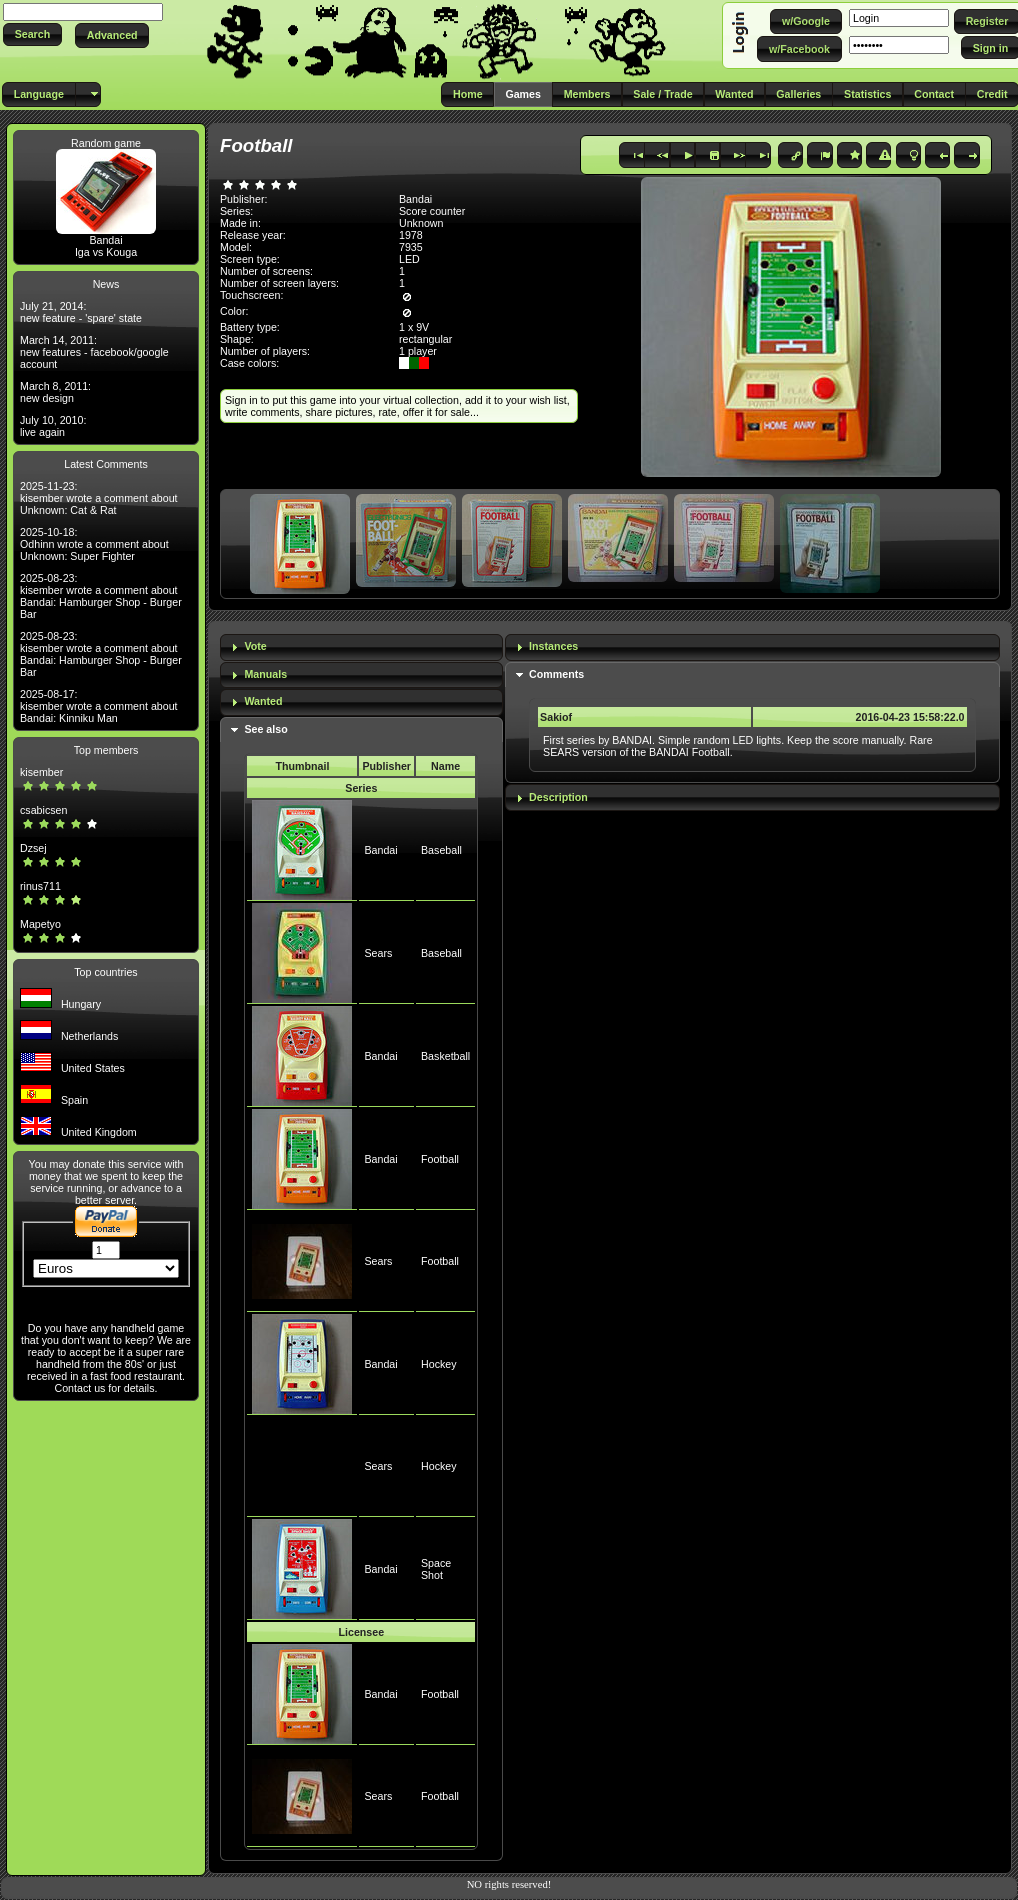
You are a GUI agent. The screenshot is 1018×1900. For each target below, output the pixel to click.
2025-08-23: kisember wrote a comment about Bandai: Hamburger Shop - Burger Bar (101, 596)
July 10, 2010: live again (53, 426)
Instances (553, 646)
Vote (255, 646)
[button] (32, 34)
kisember (41, 772)
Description (558, 797)
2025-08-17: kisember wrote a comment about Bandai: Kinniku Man (99, 706)
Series (361, 788)
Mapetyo (40, 924)
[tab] (361, 647)
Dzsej (33, 848)
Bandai (105, 240)
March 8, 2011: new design (55, 392)
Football (440, 1159)
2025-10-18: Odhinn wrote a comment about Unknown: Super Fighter (94, 544)
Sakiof (556, 717)
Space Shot (436, 1569)
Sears (378, 953)
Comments (556, 674)
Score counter (432, 211)
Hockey (439, 1364)
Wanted (263, 701)
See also (265, 729)
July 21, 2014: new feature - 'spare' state (81, 312)
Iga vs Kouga (106, 252)
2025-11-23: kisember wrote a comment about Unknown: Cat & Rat (99, 498)
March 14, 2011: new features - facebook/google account (94, 352)
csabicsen (43, 810)
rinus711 (40, 886)
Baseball (441, 850)
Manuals (265, 674)
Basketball (445, 1056)
